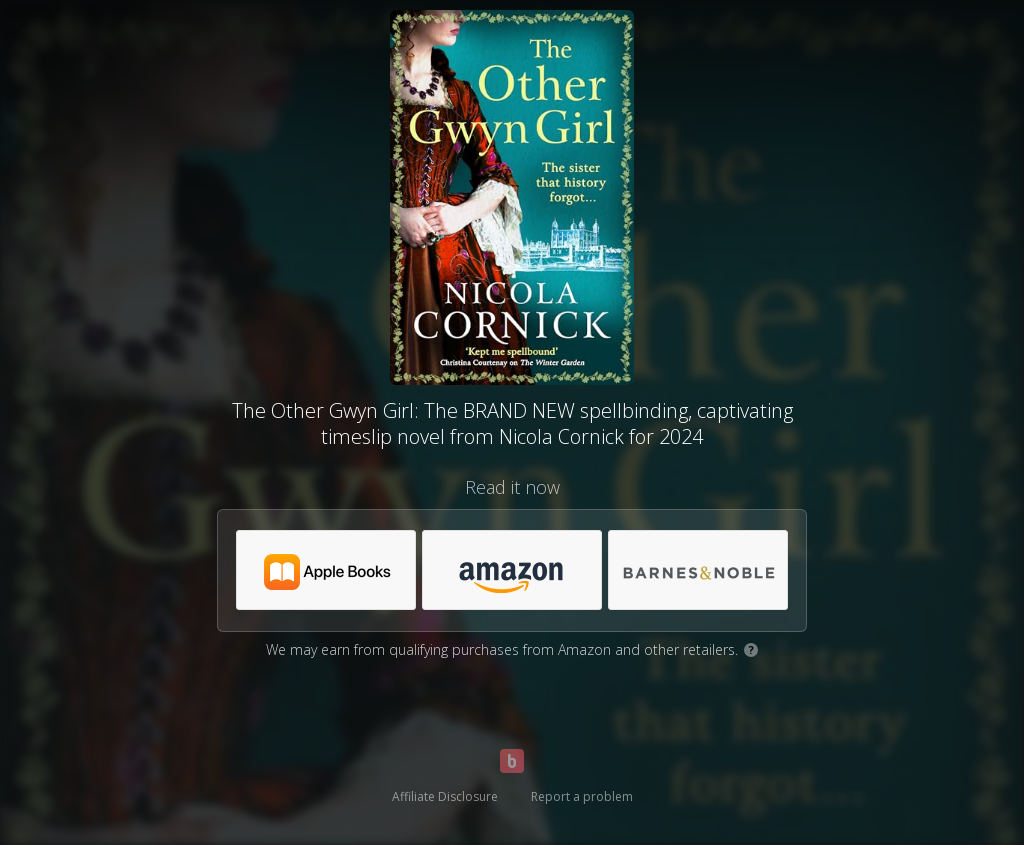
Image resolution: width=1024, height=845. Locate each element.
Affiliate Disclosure (445, 796)
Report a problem (582, 796)
